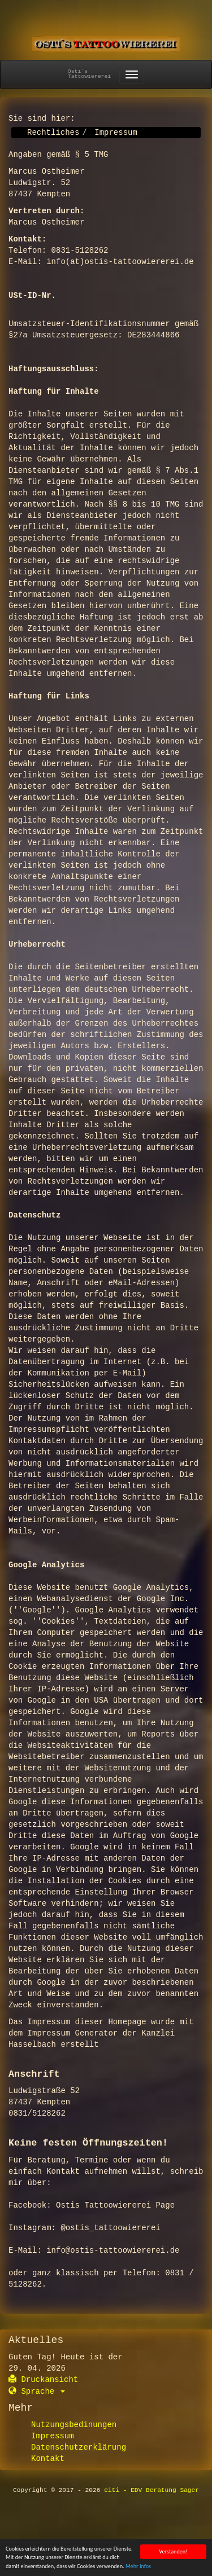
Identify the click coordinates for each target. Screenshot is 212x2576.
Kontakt (47, 2458)
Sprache (36, 2391)
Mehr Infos (138, 2566)
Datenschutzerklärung (78, 2447)
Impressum (52, 2436)
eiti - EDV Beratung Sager (151, 2490)
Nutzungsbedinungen (73, 2424)
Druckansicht (43, 2379)
